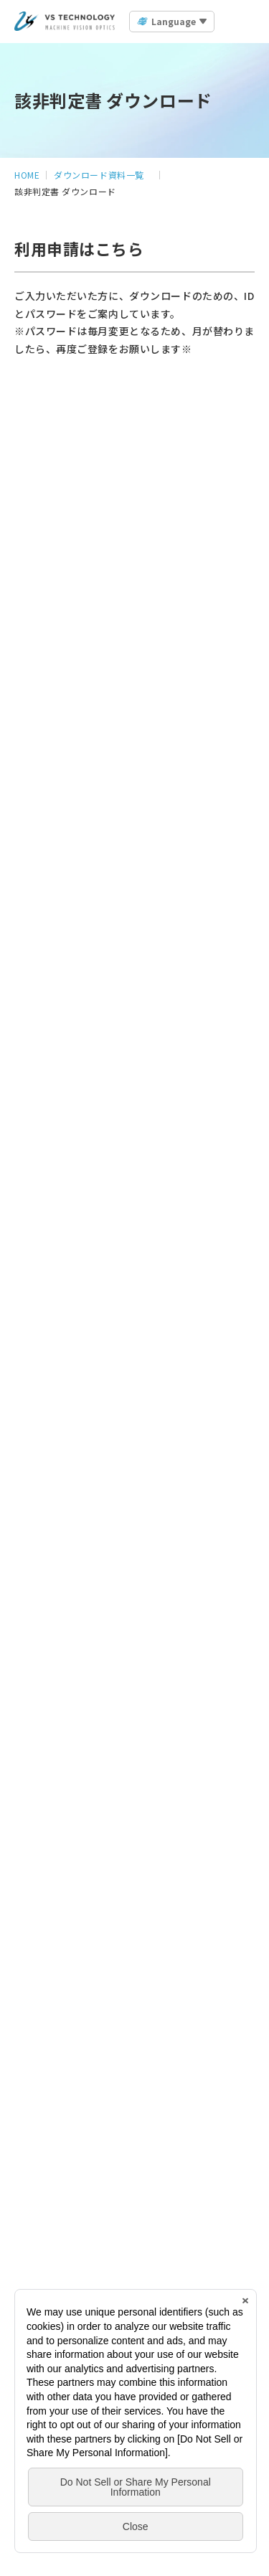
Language (173, 21)
